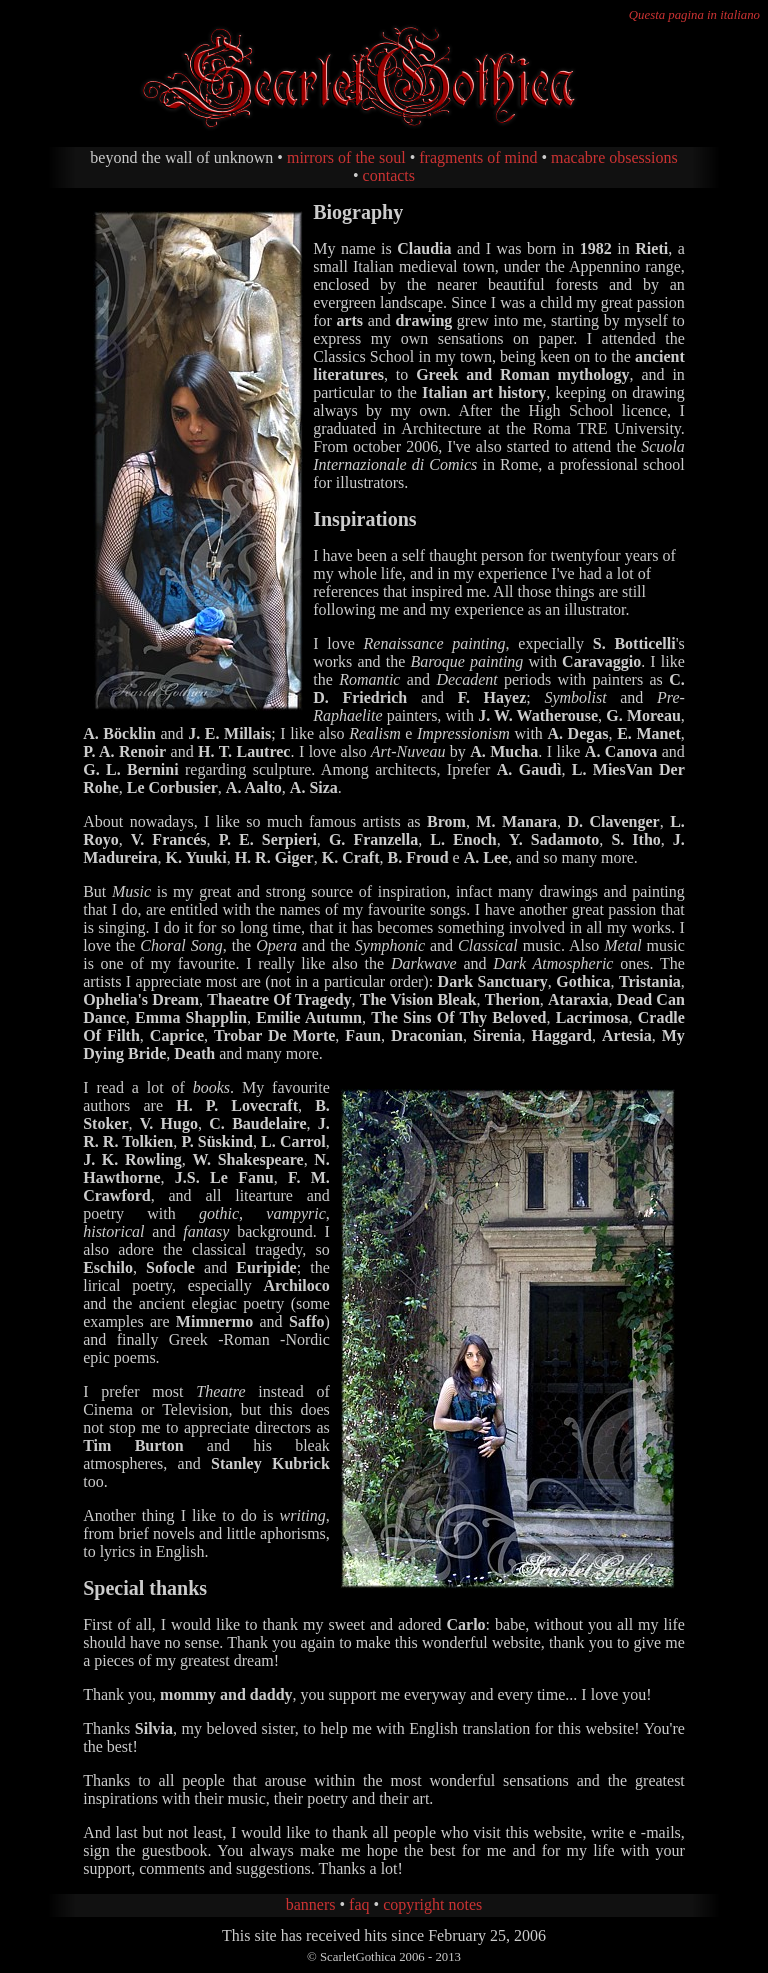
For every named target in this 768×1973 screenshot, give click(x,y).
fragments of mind (478, 157)
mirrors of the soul (346, 157)
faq (359, 1904)
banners (311, 1904)
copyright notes (432, 1904)
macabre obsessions (614, 157)
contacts (389, 175)
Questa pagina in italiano (694, 15)
